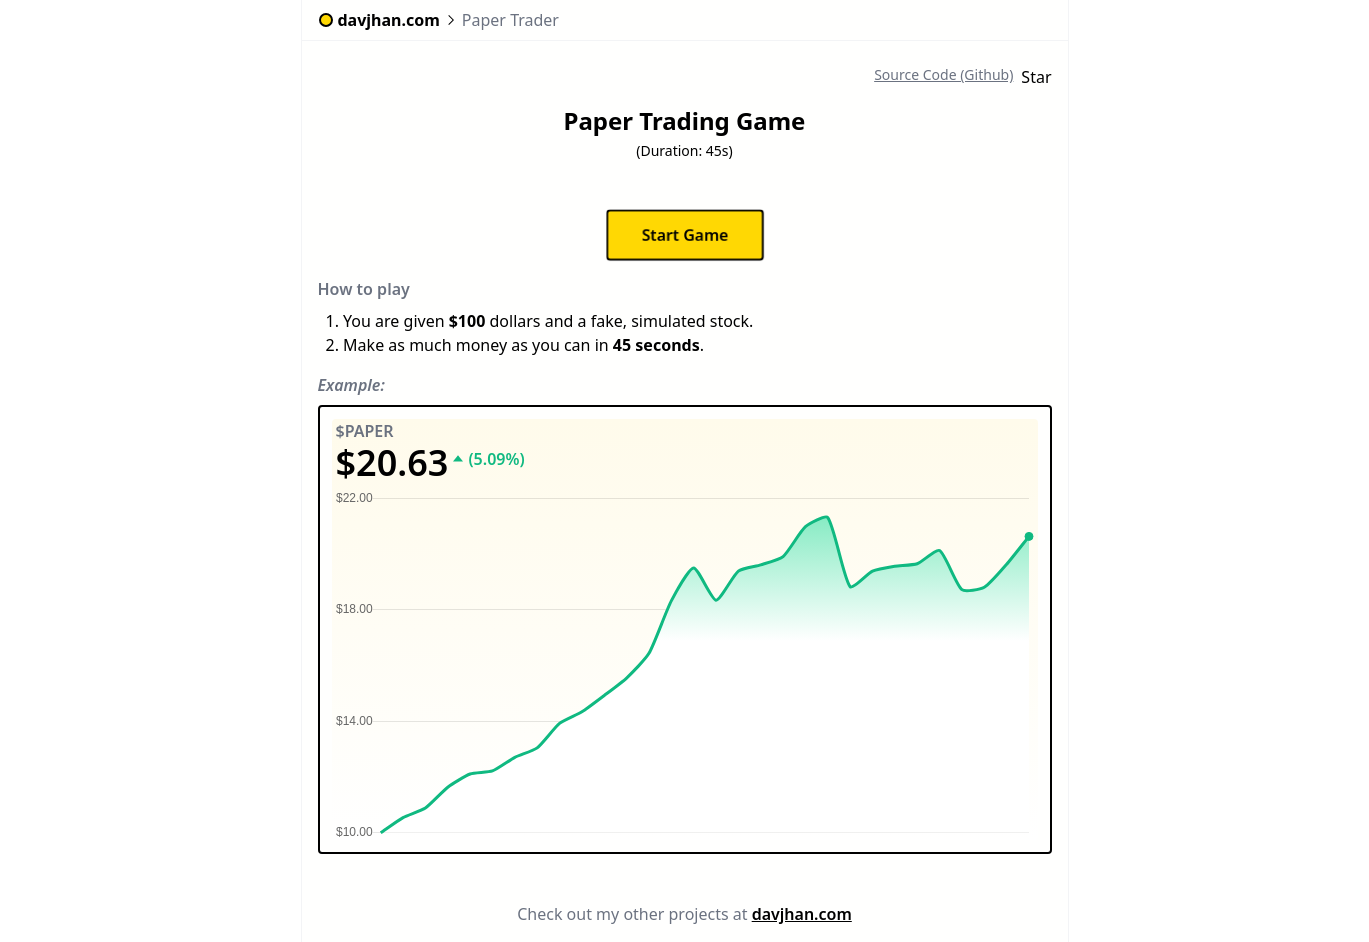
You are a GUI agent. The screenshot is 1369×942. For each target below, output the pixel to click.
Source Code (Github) (943, 74)
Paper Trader (510, 20)
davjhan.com (802, 914)
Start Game (684, 235)
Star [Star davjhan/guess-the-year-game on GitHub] (1036, 77)
